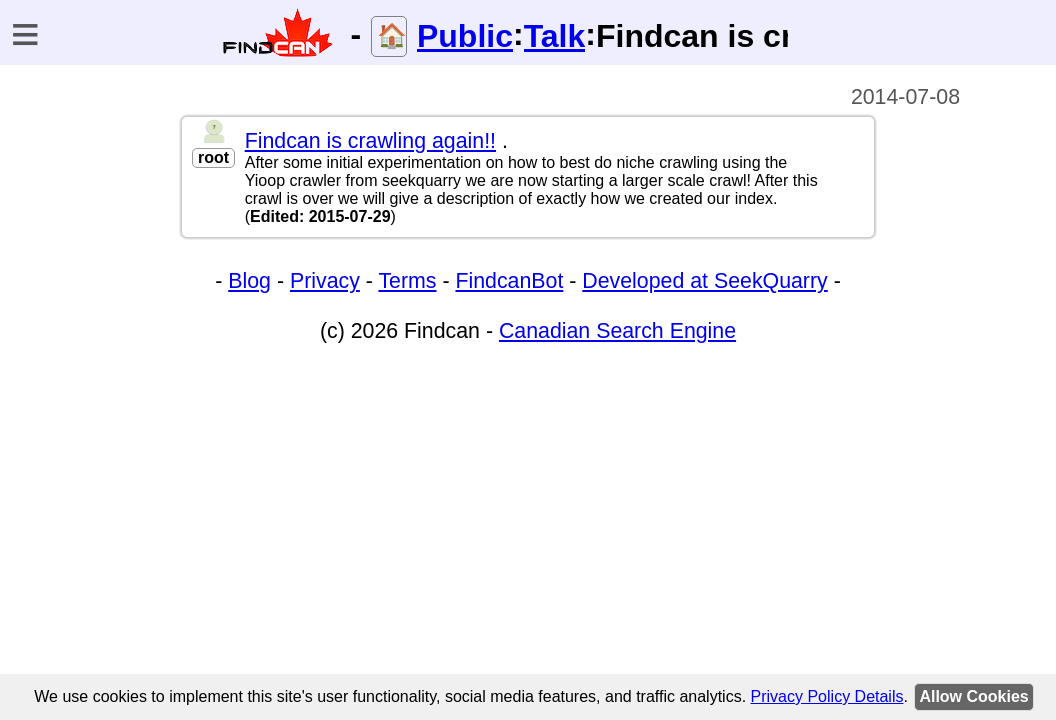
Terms (407, 281)
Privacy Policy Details (827, 696)
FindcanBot (509, 281)
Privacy (325, 281)
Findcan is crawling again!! (370, 141)
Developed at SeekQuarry (704, 281)
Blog (249, 281)
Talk (555, 36)
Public (465, 36)
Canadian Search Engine (617, 331)
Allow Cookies (973, 696)
